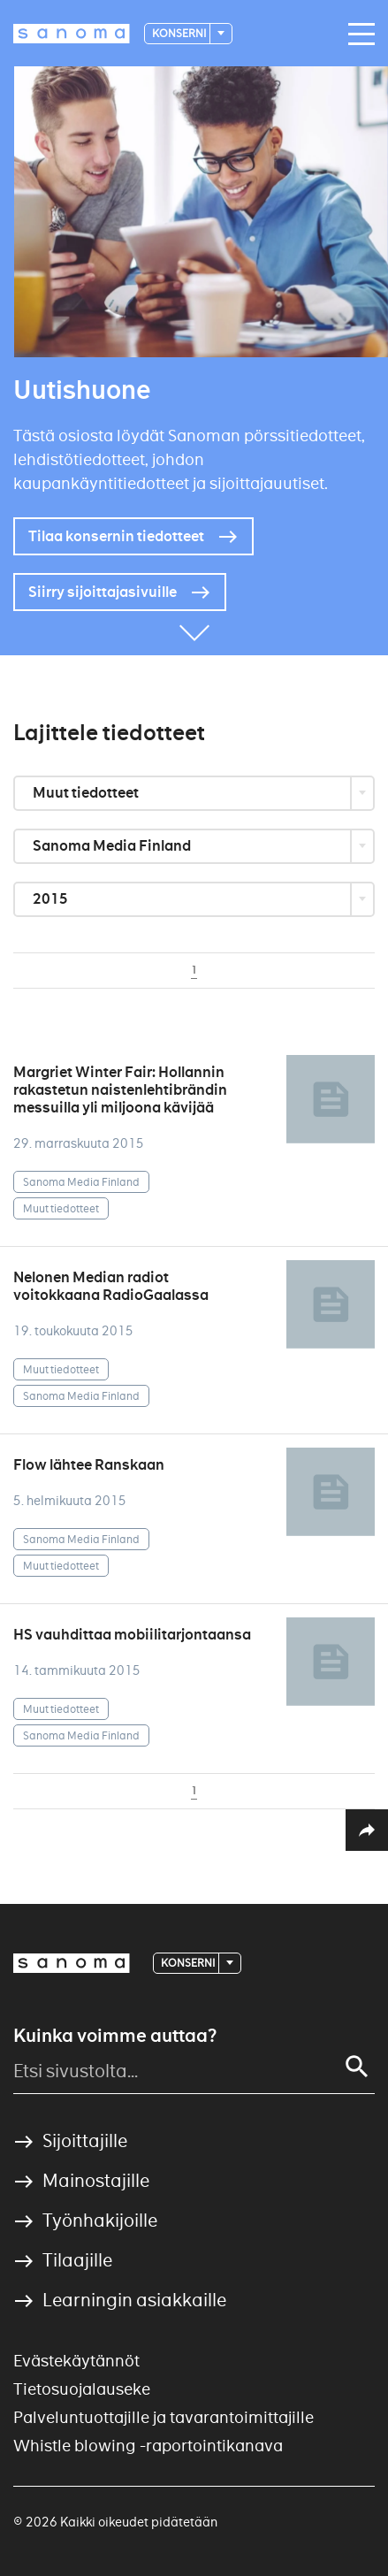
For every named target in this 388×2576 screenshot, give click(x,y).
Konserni (180, 33)
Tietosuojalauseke (81, 2389)
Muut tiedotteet (87, 793)
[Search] (357, 2066)
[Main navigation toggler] (357, 34)
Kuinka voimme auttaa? (115, 2035)
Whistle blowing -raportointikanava (148, 2445)
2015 (52, 899)
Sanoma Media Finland (113, 846)
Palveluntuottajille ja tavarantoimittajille (163, 2417)
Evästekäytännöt (76, 2361)
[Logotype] (71, 33)
